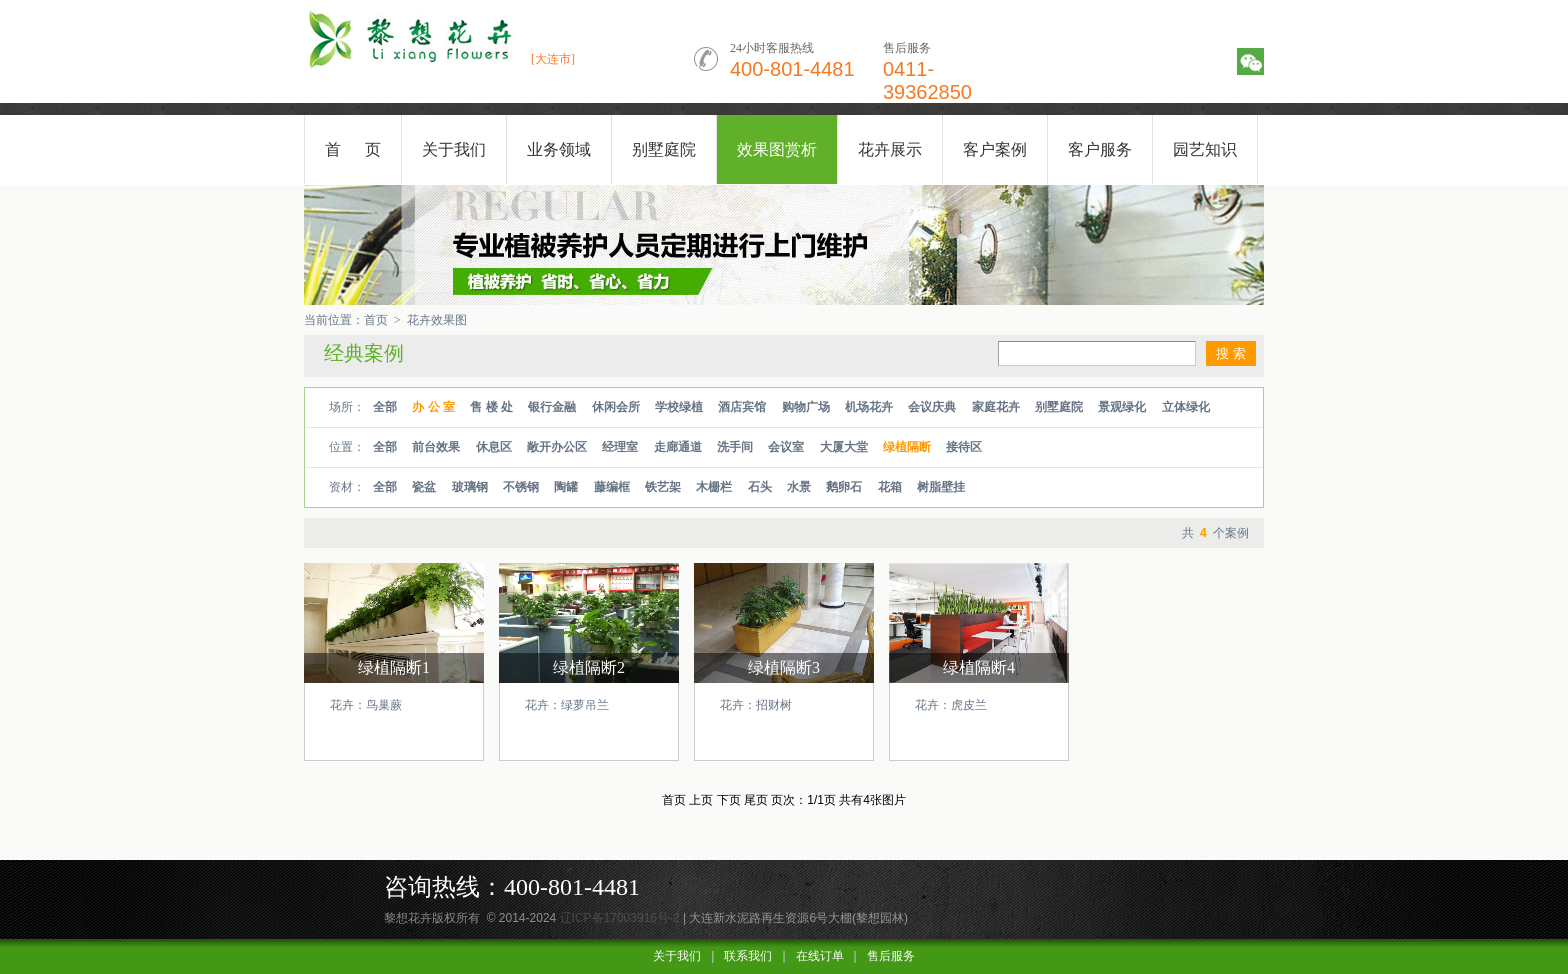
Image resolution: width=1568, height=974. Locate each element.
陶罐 (566, 487)
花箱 (890, 487)
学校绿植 (679, 407)
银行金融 (552, 407)
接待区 (964, 447)
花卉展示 (890, 149)
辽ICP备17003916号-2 (620, 918)
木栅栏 (714, 487)
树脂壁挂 (941, 487)
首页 (376, 320)
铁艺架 (663, 487)
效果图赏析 (777, 149)
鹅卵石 (844, 487)
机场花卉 (869, 407)
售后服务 (891, 956)
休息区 (494, 447)
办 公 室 (433, 407)
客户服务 (1100, 149)
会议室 (786, 447)
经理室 (620, 447)
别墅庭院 (664, 149)
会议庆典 (932, 407)
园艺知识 (1205, 149)
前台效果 (436, 447)
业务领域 (559, 149)
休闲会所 (616, 407)
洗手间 (735, 447)
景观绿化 (1122, 407)
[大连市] (553, 59)
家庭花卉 (996, 407)
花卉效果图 (437, 320)
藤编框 (612, 487)
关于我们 (454, 149)
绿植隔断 (907, 447)
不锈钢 (521, 487)
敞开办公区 (557, 447)
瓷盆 (424, 487)
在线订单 (820, 956)
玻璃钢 (470, 487)
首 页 (353, 149)
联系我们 (748, 956)
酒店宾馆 (742, 407)
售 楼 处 (491, 407)
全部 (385, 407)
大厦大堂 (844, 447)
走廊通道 (678, 447)
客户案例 (995, 149)
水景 (799, 487)
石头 (760, 487)
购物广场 (806, 407)
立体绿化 (1186, 407)
